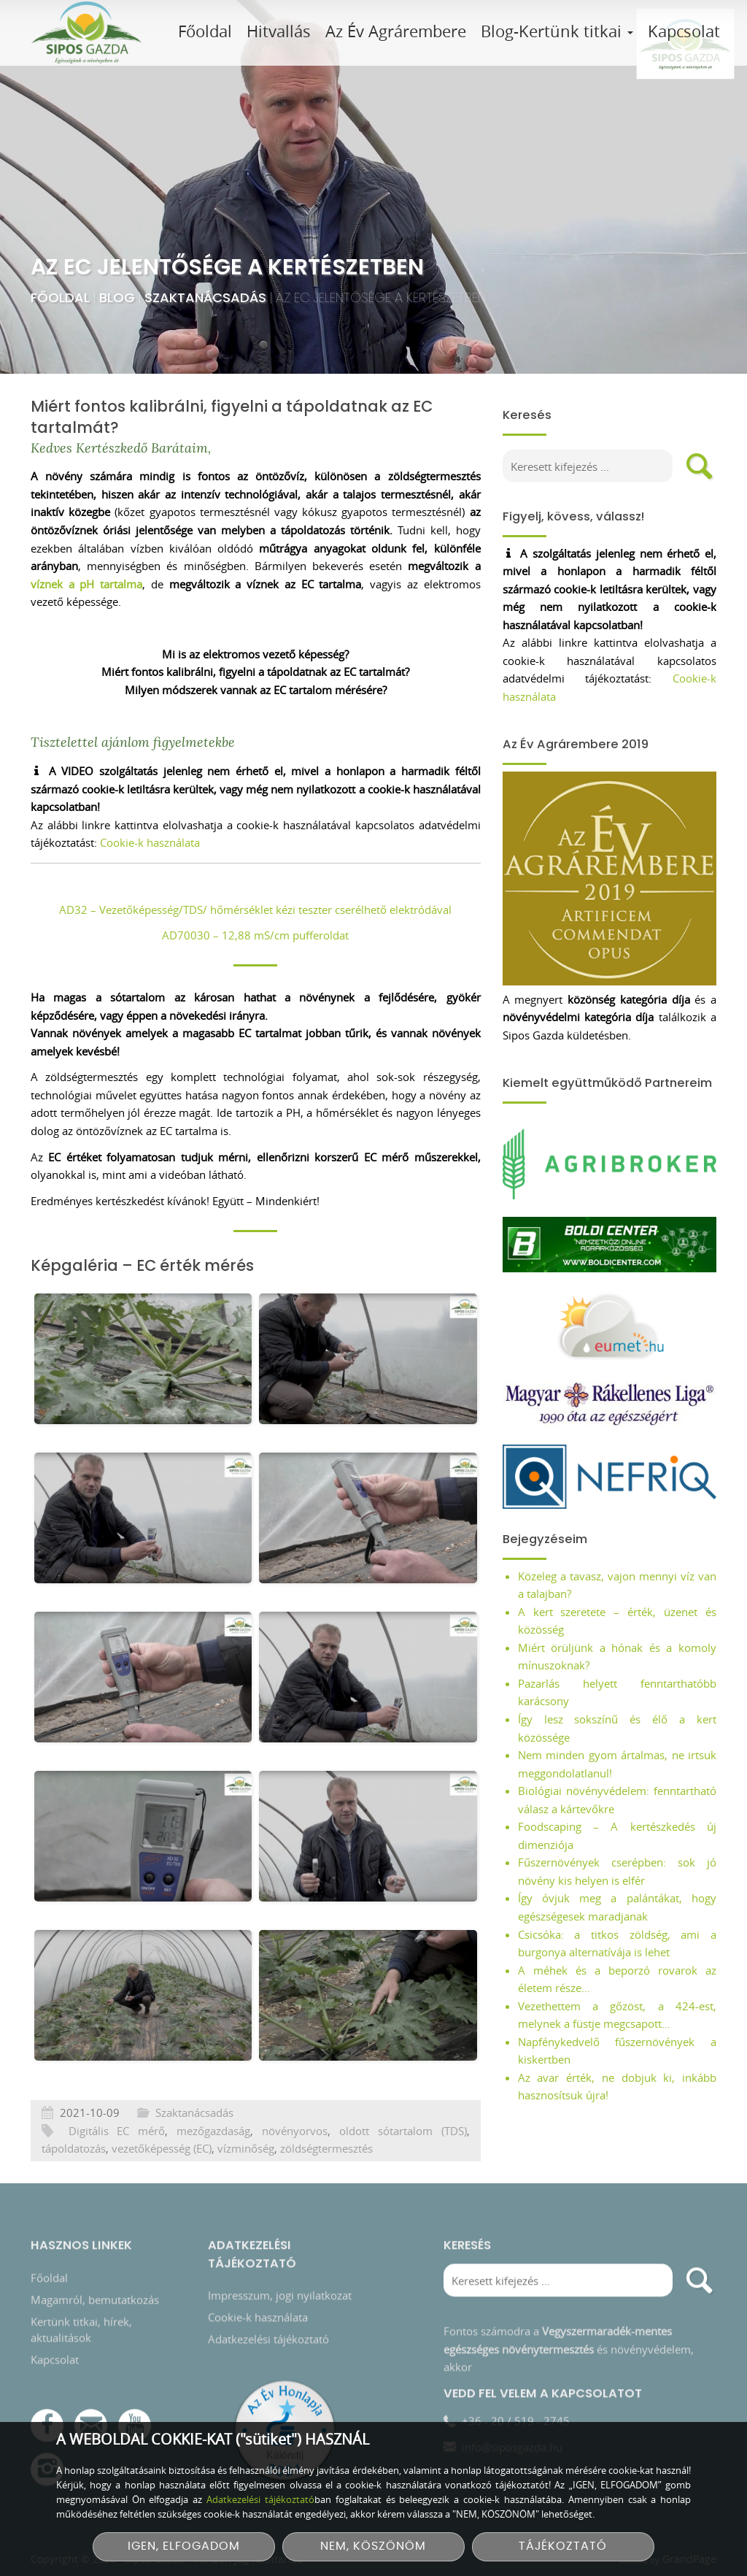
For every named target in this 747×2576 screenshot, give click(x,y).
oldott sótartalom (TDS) (403, 2166)
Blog (118, 297)
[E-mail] (90, 2418)
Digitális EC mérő (117, 2166)
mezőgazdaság (213, 2166)
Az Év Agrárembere (395, 31)
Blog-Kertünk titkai (557, 31)
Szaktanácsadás (207, 297)
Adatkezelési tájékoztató (268, 2333)
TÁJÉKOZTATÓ (563, 2546)
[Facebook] (47, 2418)
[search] (700, 466)
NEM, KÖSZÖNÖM (373, 2546)
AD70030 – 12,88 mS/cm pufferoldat (255, 935)
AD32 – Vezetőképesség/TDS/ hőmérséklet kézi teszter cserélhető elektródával (255, 909)
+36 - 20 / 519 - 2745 (516, 2414)
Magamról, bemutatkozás (95, 2292)
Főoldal (205, 31)
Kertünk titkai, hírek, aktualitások (81, 2323)
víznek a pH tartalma (86, 584)
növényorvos (295, 2166)
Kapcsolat (684, 31)
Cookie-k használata (150, 842)
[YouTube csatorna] (134, 2418)
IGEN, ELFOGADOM (184, 2546)
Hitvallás (279, 31)
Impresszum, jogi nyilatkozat (280, 2289)
